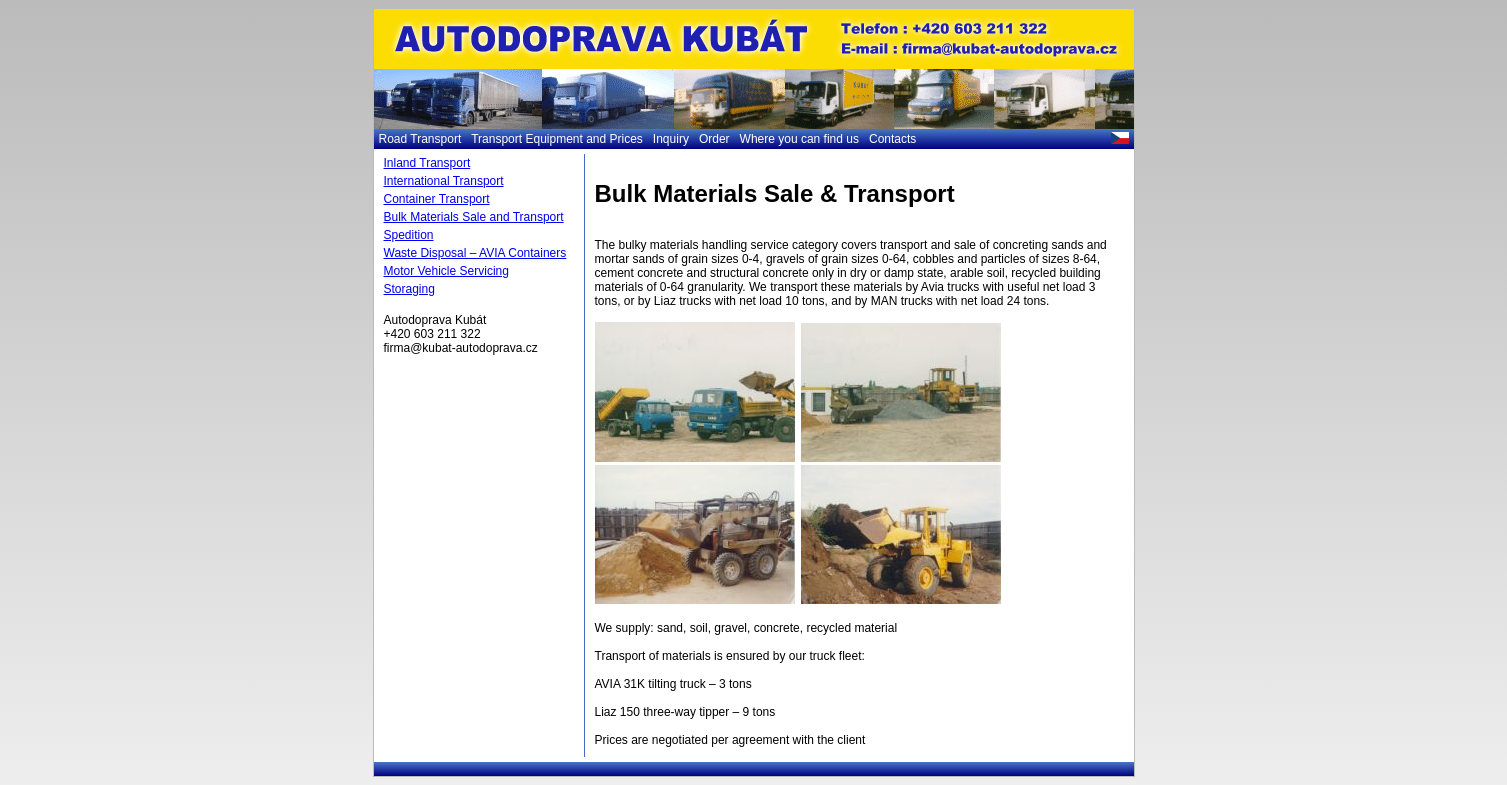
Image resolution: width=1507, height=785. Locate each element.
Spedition (409, 235)
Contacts (892, 139)
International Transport (444, 181)
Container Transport (437, 199)
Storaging (409, 289)
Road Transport (420, 139)
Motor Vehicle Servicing (446, 271)
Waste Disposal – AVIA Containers (475, 253)
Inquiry (671, 139)
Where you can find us (799, 139)
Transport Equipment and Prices (557, 139)
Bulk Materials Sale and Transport (474, 217)
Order (714, 139)
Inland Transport (427, 163)
